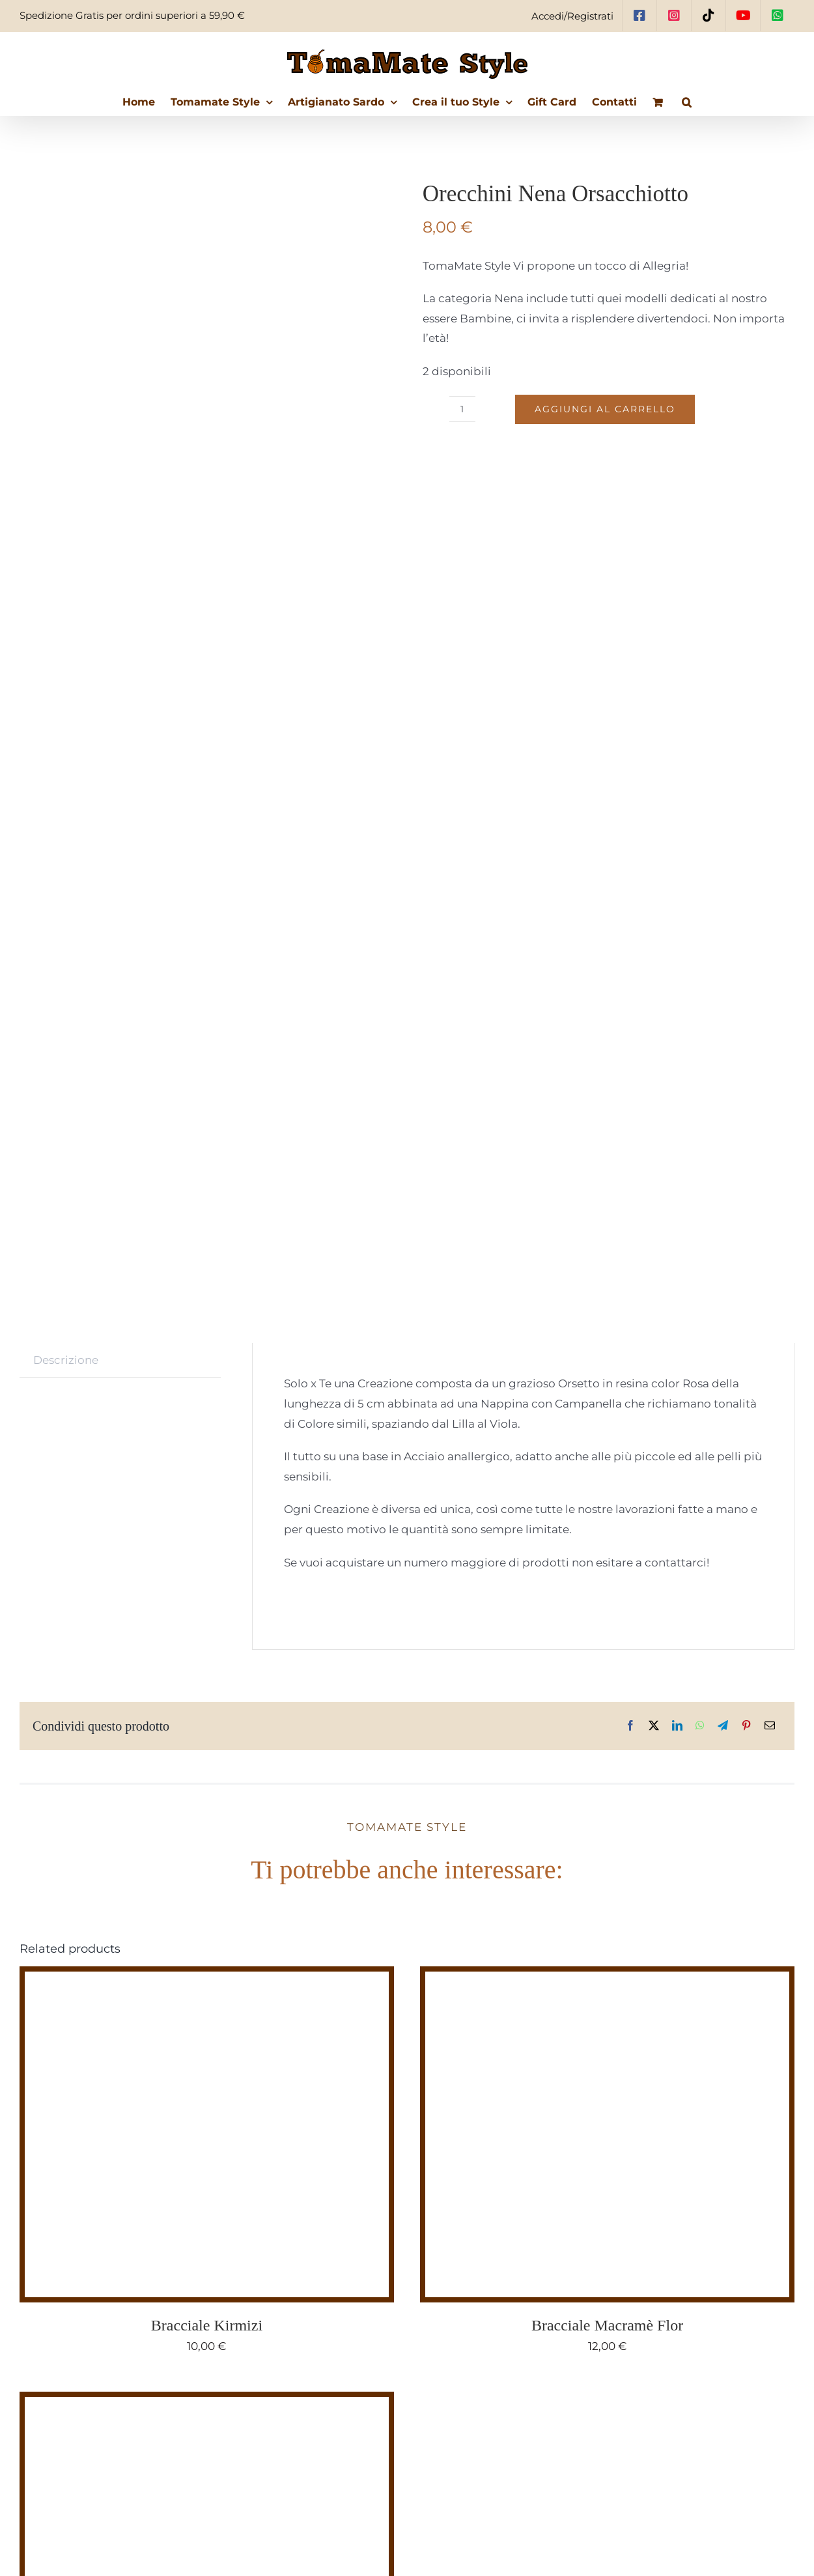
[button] (686, 102)
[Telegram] (723, 1726)
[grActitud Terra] (187, 2406)
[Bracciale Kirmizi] (187, 1981)
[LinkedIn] (677, 1726)
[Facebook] (630, 1726)
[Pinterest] (746, 1726)
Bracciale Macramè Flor (607, 2325)
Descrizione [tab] (65, 1359)
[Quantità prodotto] (462, 409)
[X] (654, 1726)
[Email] (769, 1726)
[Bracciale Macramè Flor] (588, 1981)
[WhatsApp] (700, 1726)
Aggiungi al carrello (605, 409)
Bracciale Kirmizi (206, 2325)
